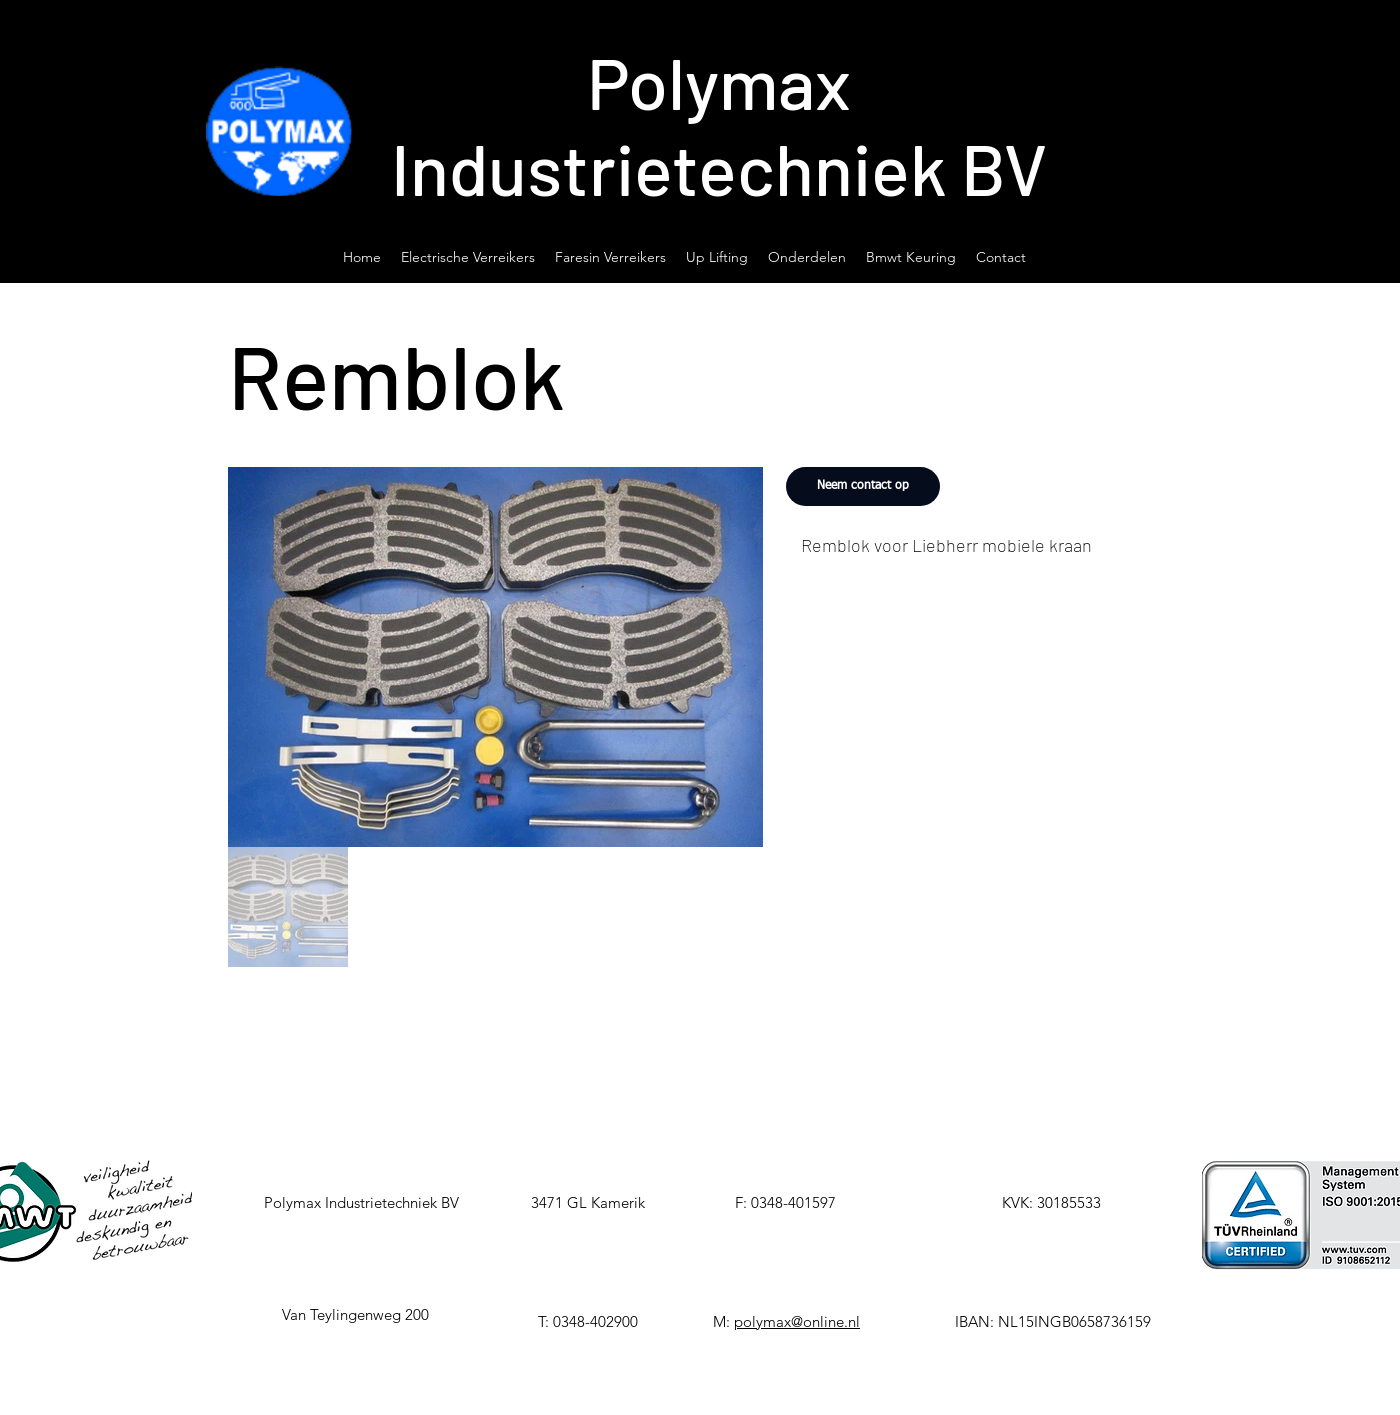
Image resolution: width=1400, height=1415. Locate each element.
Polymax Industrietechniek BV (719, 124)
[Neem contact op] (863, 486)
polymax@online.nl (797, 1321)
